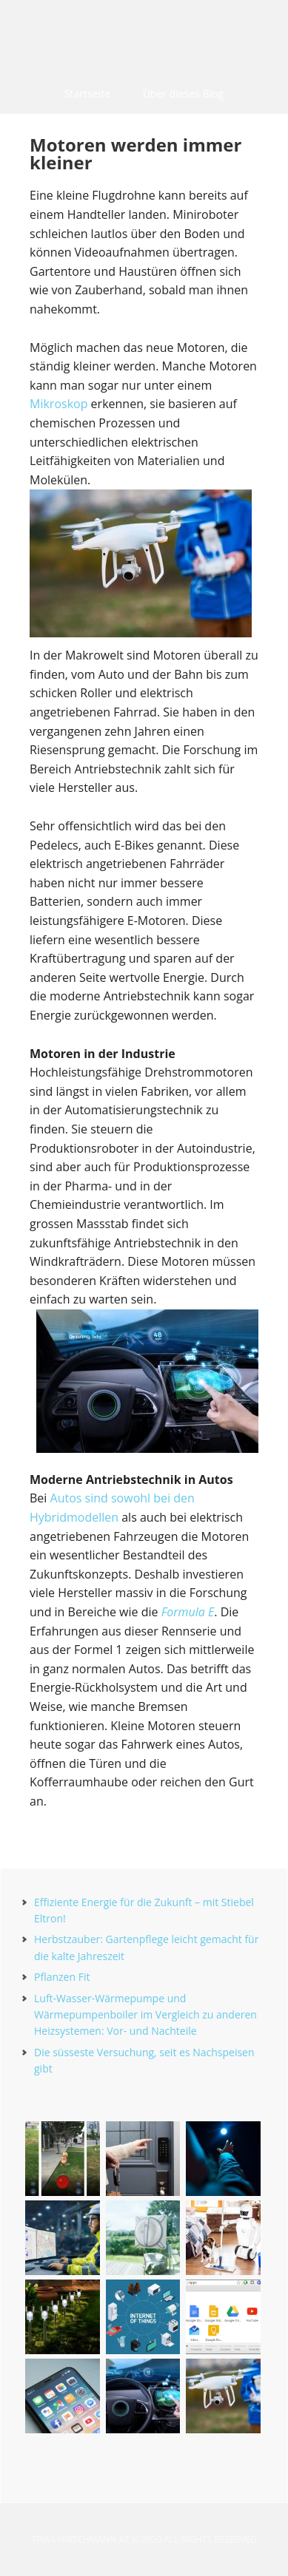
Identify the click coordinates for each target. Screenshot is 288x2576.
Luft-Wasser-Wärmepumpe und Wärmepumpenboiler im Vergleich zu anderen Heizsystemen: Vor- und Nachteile (145, 2014)
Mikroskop (58, 404)
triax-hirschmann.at (144, 37)
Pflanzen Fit (62, 1977)
